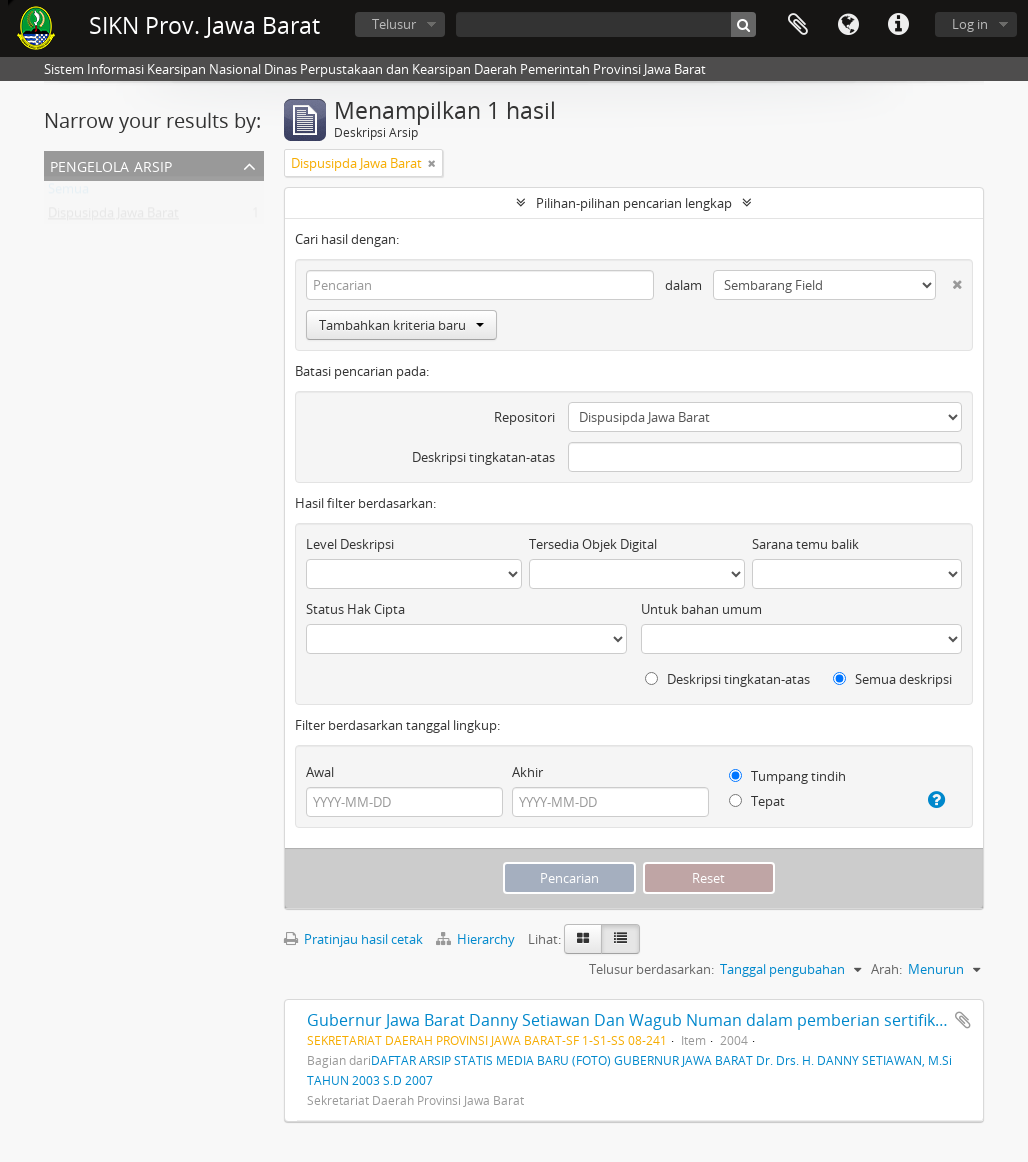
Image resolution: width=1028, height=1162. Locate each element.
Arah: (886, 969)
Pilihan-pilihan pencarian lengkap (634, 203)
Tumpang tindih (787, 776)
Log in (970, 24)
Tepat (757, 801)
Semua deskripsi (892, 679)
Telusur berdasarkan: (651, 969)
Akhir (527, 772)
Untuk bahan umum (701, 609)
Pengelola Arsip (111, 164)
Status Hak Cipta (355, 609)
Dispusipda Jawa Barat (113, 217)
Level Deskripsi (350, 544)
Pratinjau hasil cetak (353, 939)
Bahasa (848, 25)
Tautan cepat (898, 25)
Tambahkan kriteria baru (401, 325)
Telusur (394, 24)
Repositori (524, 417)
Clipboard (798, 25)
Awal (320, 772)
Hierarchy (477, 939)
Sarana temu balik (805, 544)
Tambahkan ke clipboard (963, 1020)
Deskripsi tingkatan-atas (483, 457)
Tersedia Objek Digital (593, 544)
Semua (68, 193)
